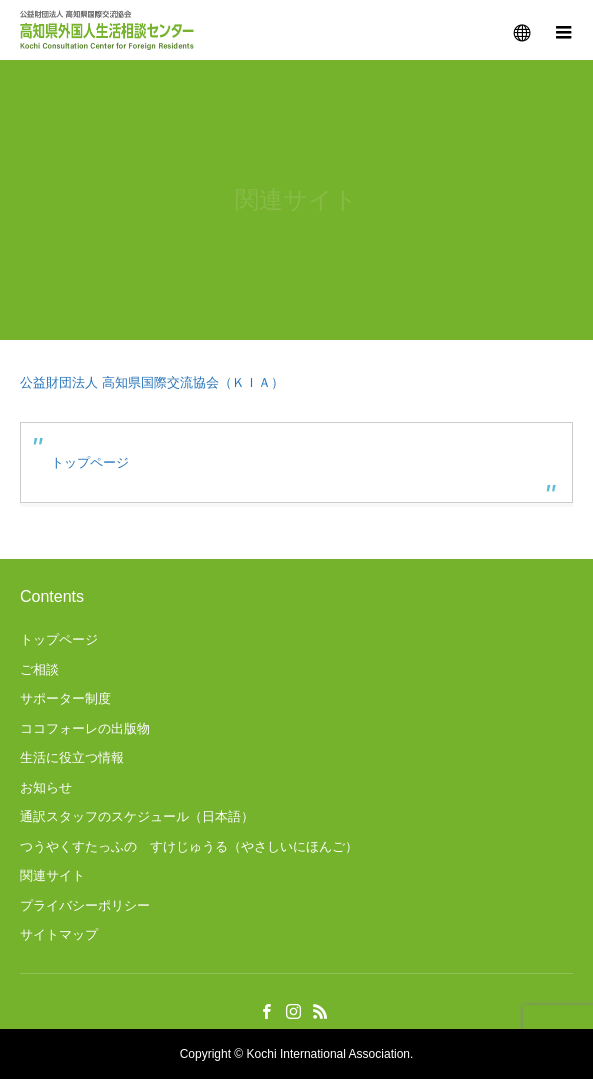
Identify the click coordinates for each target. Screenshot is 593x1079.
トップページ (90, 462)
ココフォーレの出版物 (85, 728)
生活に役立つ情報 (72, 757)
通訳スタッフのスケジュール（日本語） (137, 816)
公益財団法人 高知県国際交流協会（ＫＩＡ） (152, 382)
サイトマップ (59, 934)
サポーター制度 (65, 698)
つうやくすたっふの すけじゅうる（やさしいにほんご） (189, 846)
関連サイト (52, 875)
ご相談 (39, 669)
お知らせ (46, 787)
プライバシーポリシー (85, 905)
